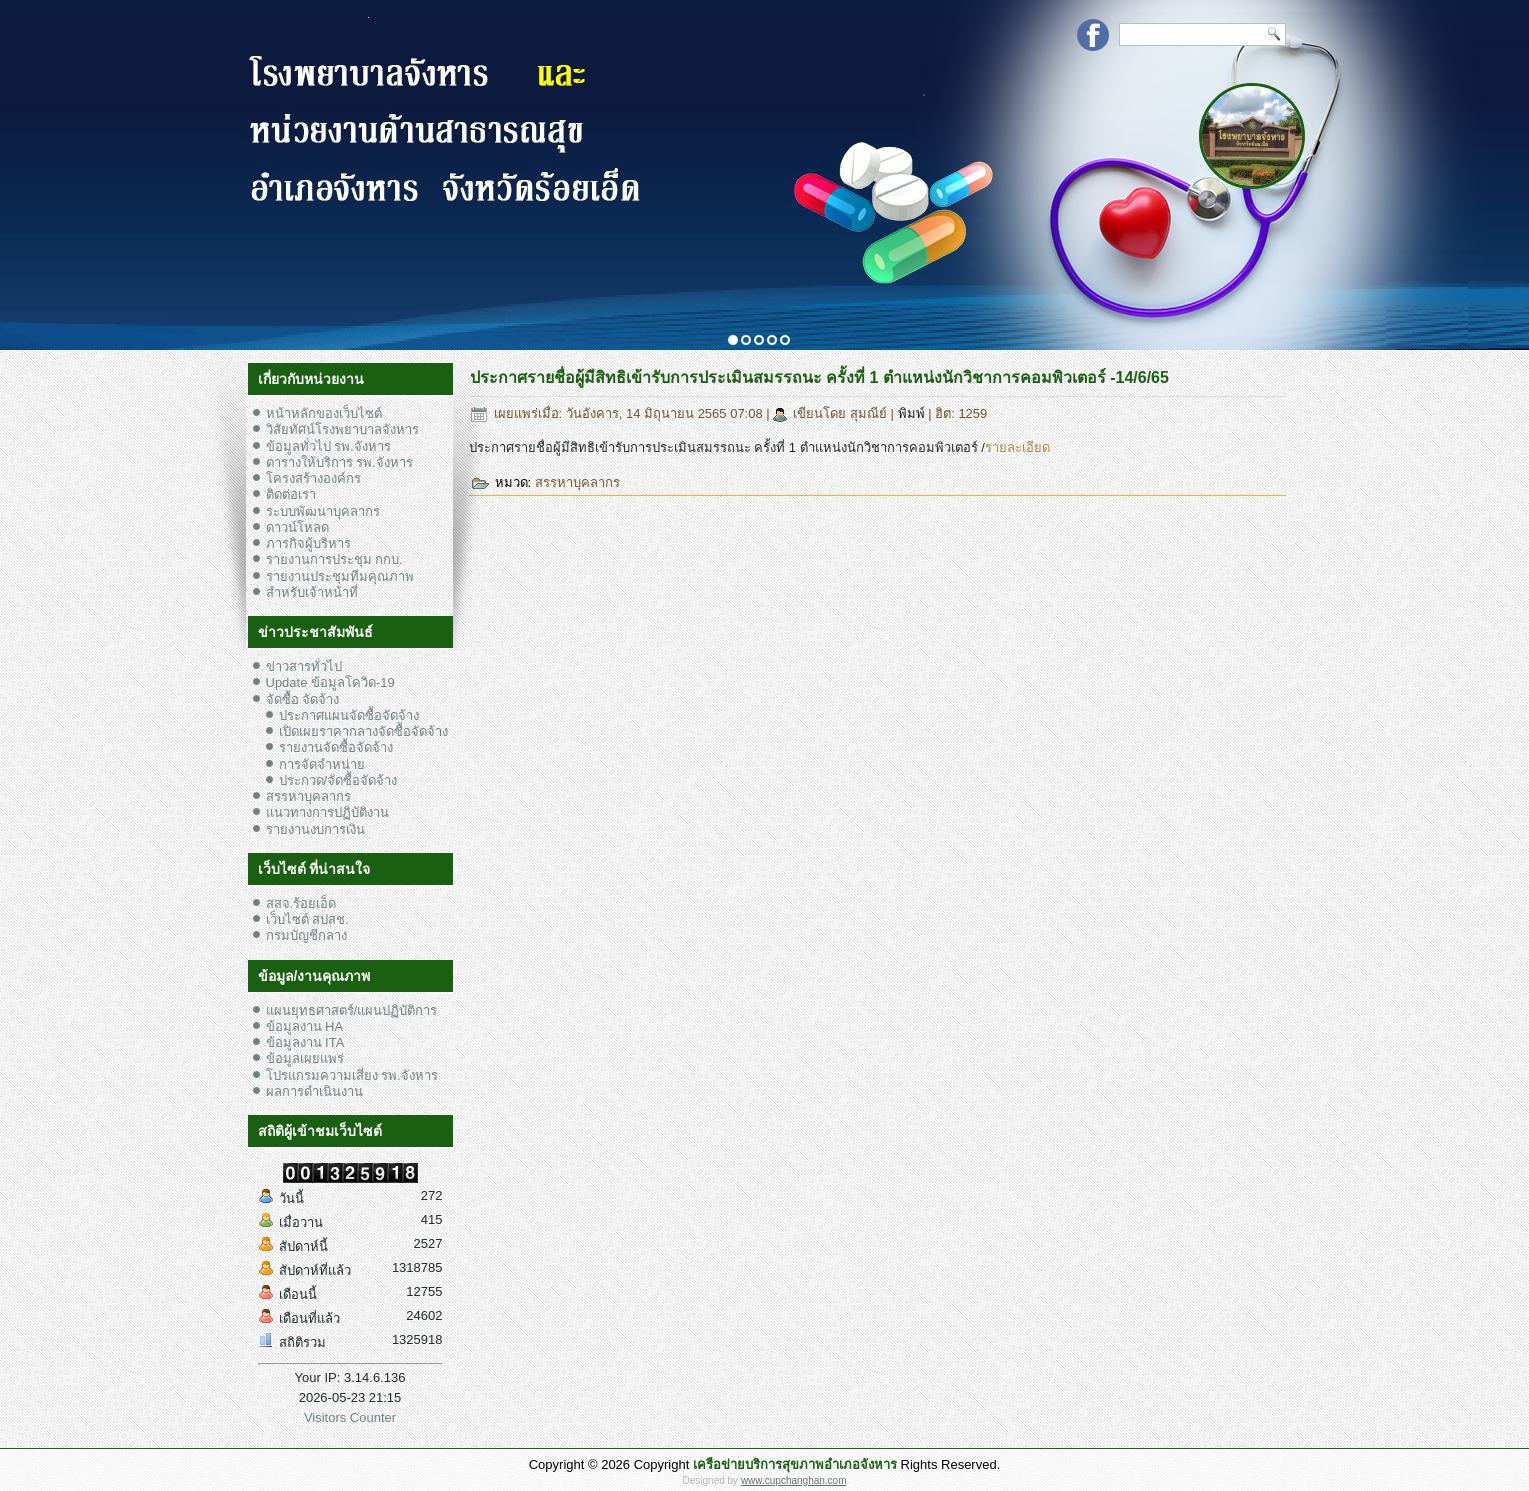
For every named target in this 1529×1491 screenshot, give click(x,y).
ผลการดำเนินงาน (314, 1091)
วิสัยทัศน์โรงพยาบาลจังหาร (342, 429)
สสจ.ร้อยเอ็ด (301, 903)
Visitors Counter (350, 1417)
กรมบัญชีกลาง (306, 935)
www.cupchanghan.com (794, 1480)
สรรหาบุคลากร (308, 796)
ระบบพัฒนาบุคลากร (323, 511)
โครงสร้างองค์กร (313, 478)
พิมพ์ (913, 413)
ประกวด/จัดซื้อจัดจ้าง (338, 780)
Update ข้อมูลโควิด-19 (330, 682)
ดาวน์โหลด (297, 527)
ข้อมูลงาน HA (305, 1026)
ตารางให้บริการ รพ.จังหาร (339, 462)
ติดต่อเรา (291, 494)
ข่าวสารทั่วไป (304, 666)
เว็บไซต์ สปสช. (307, 919)
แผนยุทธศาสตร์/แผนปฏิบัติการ (352, 1010)
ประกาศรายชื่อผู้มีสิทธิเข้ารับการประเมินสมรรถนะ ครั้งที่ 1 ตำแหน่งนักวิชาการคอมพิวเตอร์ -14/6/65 (819, 377)
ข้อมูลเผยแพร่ (305, 1058)
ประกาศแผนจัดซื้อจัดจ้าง (349, 715)
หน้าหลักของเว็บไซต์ (324, 413)
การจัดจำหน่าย (322, 764)
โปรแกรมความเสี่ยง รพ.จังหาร (352, 1075)
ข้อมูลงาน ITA (305, 1042)
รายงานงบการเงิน (315, 829)
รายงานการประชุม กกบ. (334, 559)
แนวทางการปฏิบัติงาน (327, 812)
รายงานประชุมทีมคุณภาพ (340, 576)
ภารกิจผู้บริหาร (308, 543)
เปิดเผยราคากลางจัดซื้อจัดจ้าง (363, 731)
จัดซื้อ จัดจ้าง (303, 699)
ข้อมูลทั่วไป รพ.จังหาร (328, 446)
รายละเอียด (1017, 447)
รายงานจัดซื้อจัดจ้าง (336, 747)
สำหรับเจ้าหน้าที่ (312, 592)
